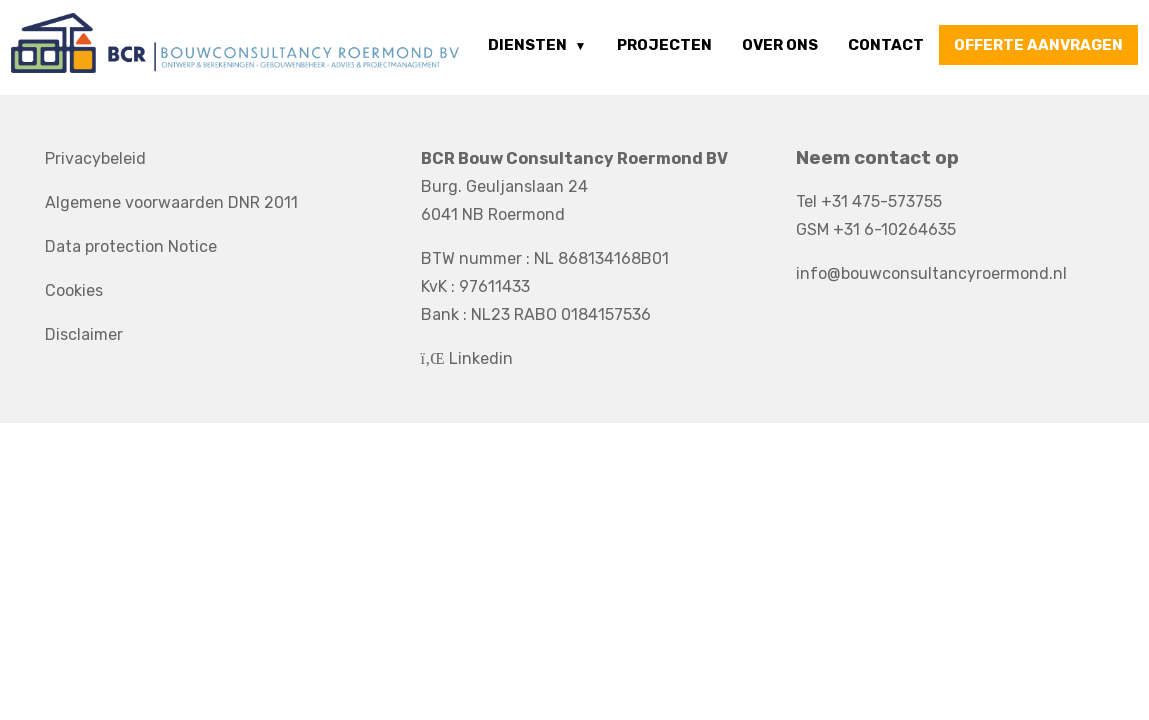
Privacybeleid (95, 158)
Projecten (664, 45)
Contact (886, 45)
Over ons (780, 45)
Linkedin (467, 358)
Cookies (74, 290)
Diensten (527, 45)
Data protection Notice (131, 246)
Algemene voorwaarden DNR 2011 (171, 202)
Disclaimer (84, 334)
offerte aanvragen (1038, 45)
